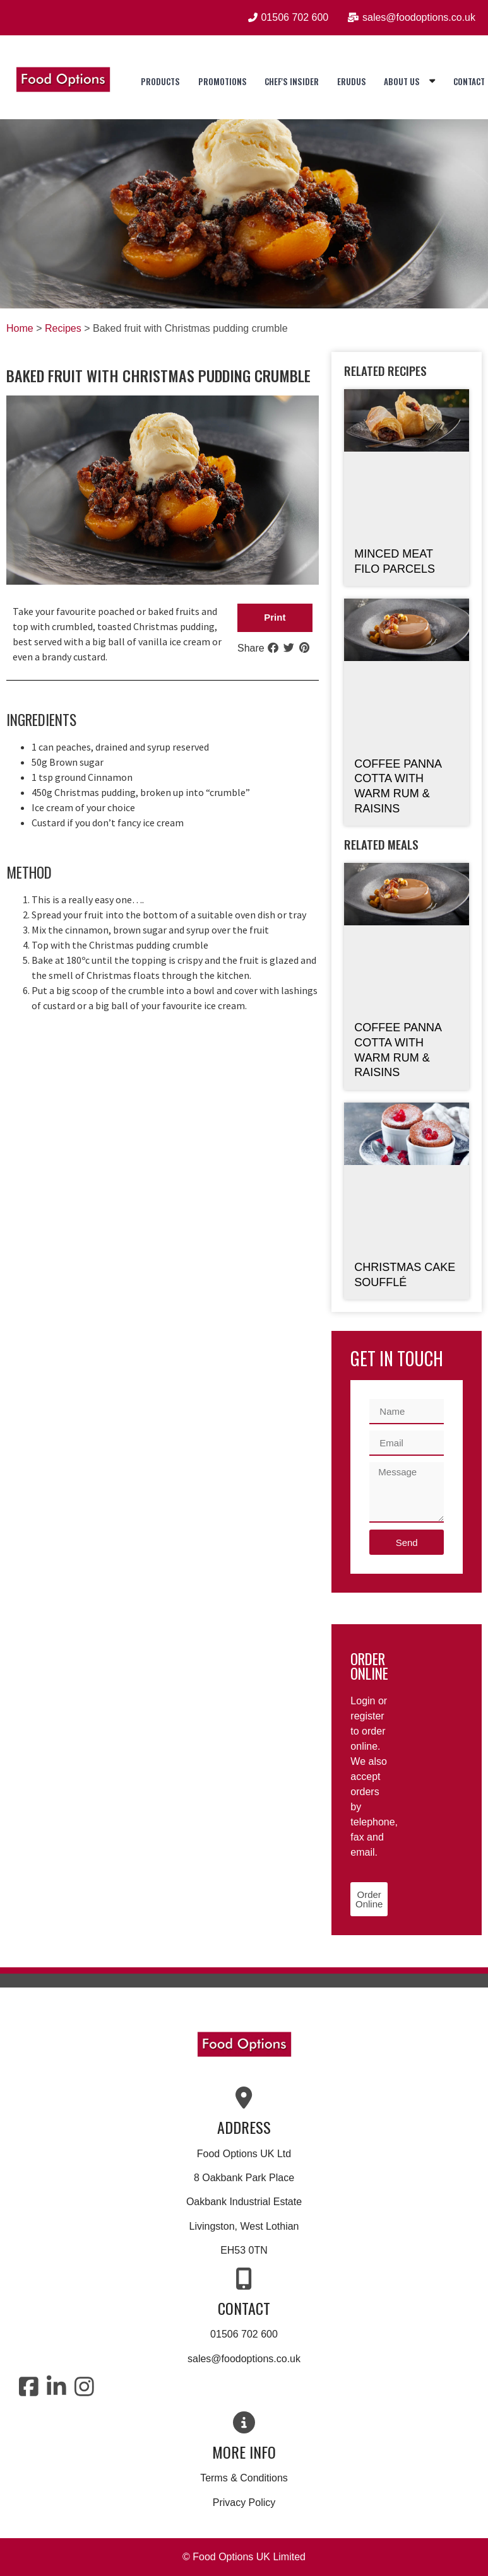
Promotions (222, 81)
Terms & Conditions (244, 2478)
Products (160, 81)
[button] (274, 618)
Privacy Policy (244, 2502)
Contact (469, 81)
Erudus (351, 81)
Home (19, 328)
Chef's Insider (292, 81)
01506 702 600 (244, 2334)
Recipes (63, 328)
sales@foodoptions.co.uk (244, 2358)
